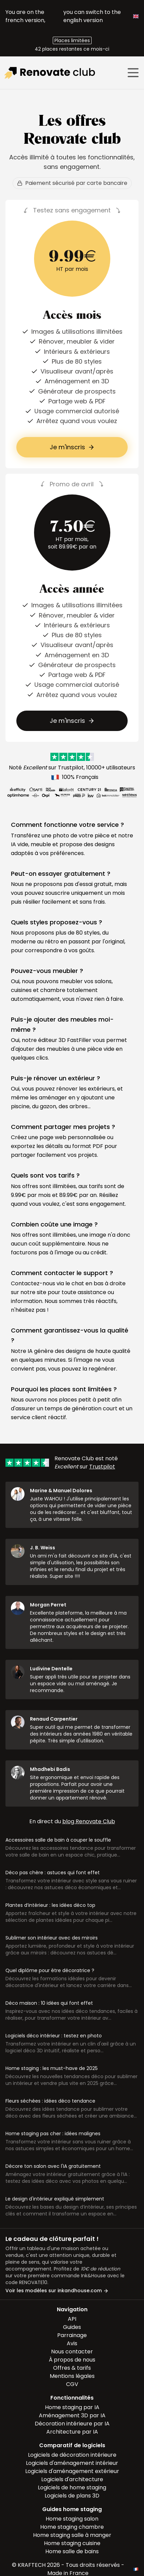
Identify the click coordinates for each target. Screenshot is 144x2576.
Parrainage (72, 2335)
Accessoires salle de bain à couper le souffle (58, 1840)
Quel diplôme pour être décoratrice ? (49, 1970)
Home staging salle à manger (72, 2535)
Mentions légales (72, 2376)
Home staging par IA (72, 2407)
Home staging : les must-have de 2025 (51, 2068)
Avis (72, 2343)
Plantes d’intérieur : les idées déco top (50, 1905)
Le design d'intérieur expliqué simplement (54, 2198)
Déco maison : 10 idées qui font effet (49, 2003)
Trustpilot (71, 767)
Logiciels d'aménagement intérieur (72, 2463)
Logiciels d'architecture (72, 2479)
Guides (72, 2327)
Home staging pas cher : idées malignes (52, 2133)
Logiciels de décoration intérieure (72, 2455)
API (72, 2319)
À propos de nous (72, 2360)
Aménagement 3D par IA (72, 2415)
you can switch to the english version (101, 16)
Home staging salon (72, 2519)
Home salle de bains (72, 2551)
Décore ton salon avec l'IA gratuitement (53, 2166)
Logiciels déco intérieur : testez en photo (53, 2035)
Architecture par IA (72, 2432)
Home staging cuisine (72, 2543)
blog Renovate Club (88, 1821)
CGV (72, 2384)
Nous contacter (72, 2351)
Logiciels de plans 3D (72, 2496)
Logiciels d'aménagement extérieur (72, 2471)
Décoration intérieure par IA (72, 2423)
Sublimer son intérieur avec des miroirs (51, 1937)
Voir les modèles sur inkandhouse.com (57, 2290)
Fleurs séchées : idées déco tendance (50, 2101)
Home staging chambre (72, 2527)
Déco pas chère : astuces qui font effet (52, 1872)
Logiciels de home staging (72, 2487)
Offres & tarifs (72, 2368)
